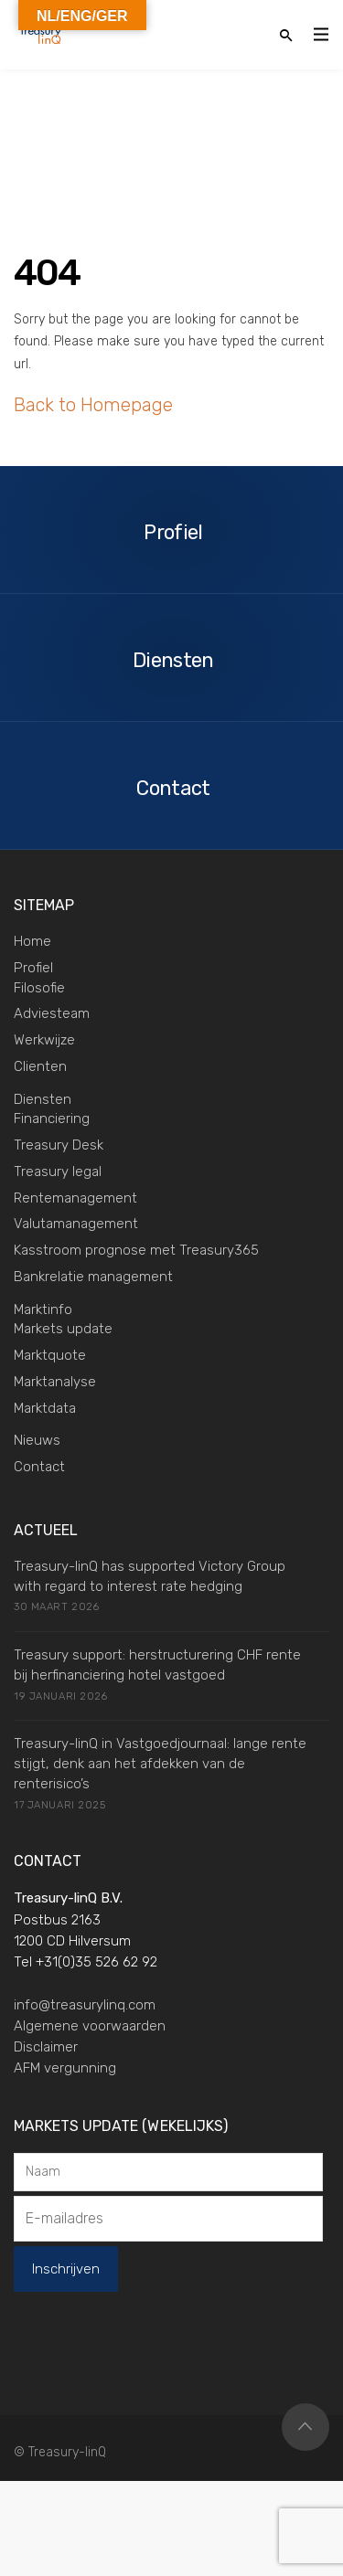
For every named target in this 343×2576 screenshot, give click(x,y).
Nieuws (37, 1440)
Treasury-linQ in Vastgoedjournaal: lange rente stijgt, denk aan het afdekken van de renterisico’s (160, 1763)
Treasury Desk (58, 1145)
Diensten (42, 1099)
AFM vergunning (65, 2068)
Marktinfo (43, 1309)
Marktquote (50, 1355)
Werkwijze (44, 1040)
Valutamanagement (76, 1223)
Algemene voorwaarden (90, 2026)
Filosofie (39, 988)
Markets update (63, 1328)
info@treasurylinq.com (84, 2005)
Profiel (33, 967)
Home (32, 941)
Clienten (40, 1066)
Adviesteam (52, 1013)
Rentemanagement (75, 1198)
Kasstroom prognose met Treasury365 (136, 1250)
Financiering (52, 1118)
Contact (39, 1466)
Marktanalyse (55, 1381)
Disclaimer (46, 2047)
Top (305, 2427)
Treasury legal (58, 1171)
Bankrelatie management (93, 1276)
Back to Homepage (93, 405)
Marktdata (45, 1408)
